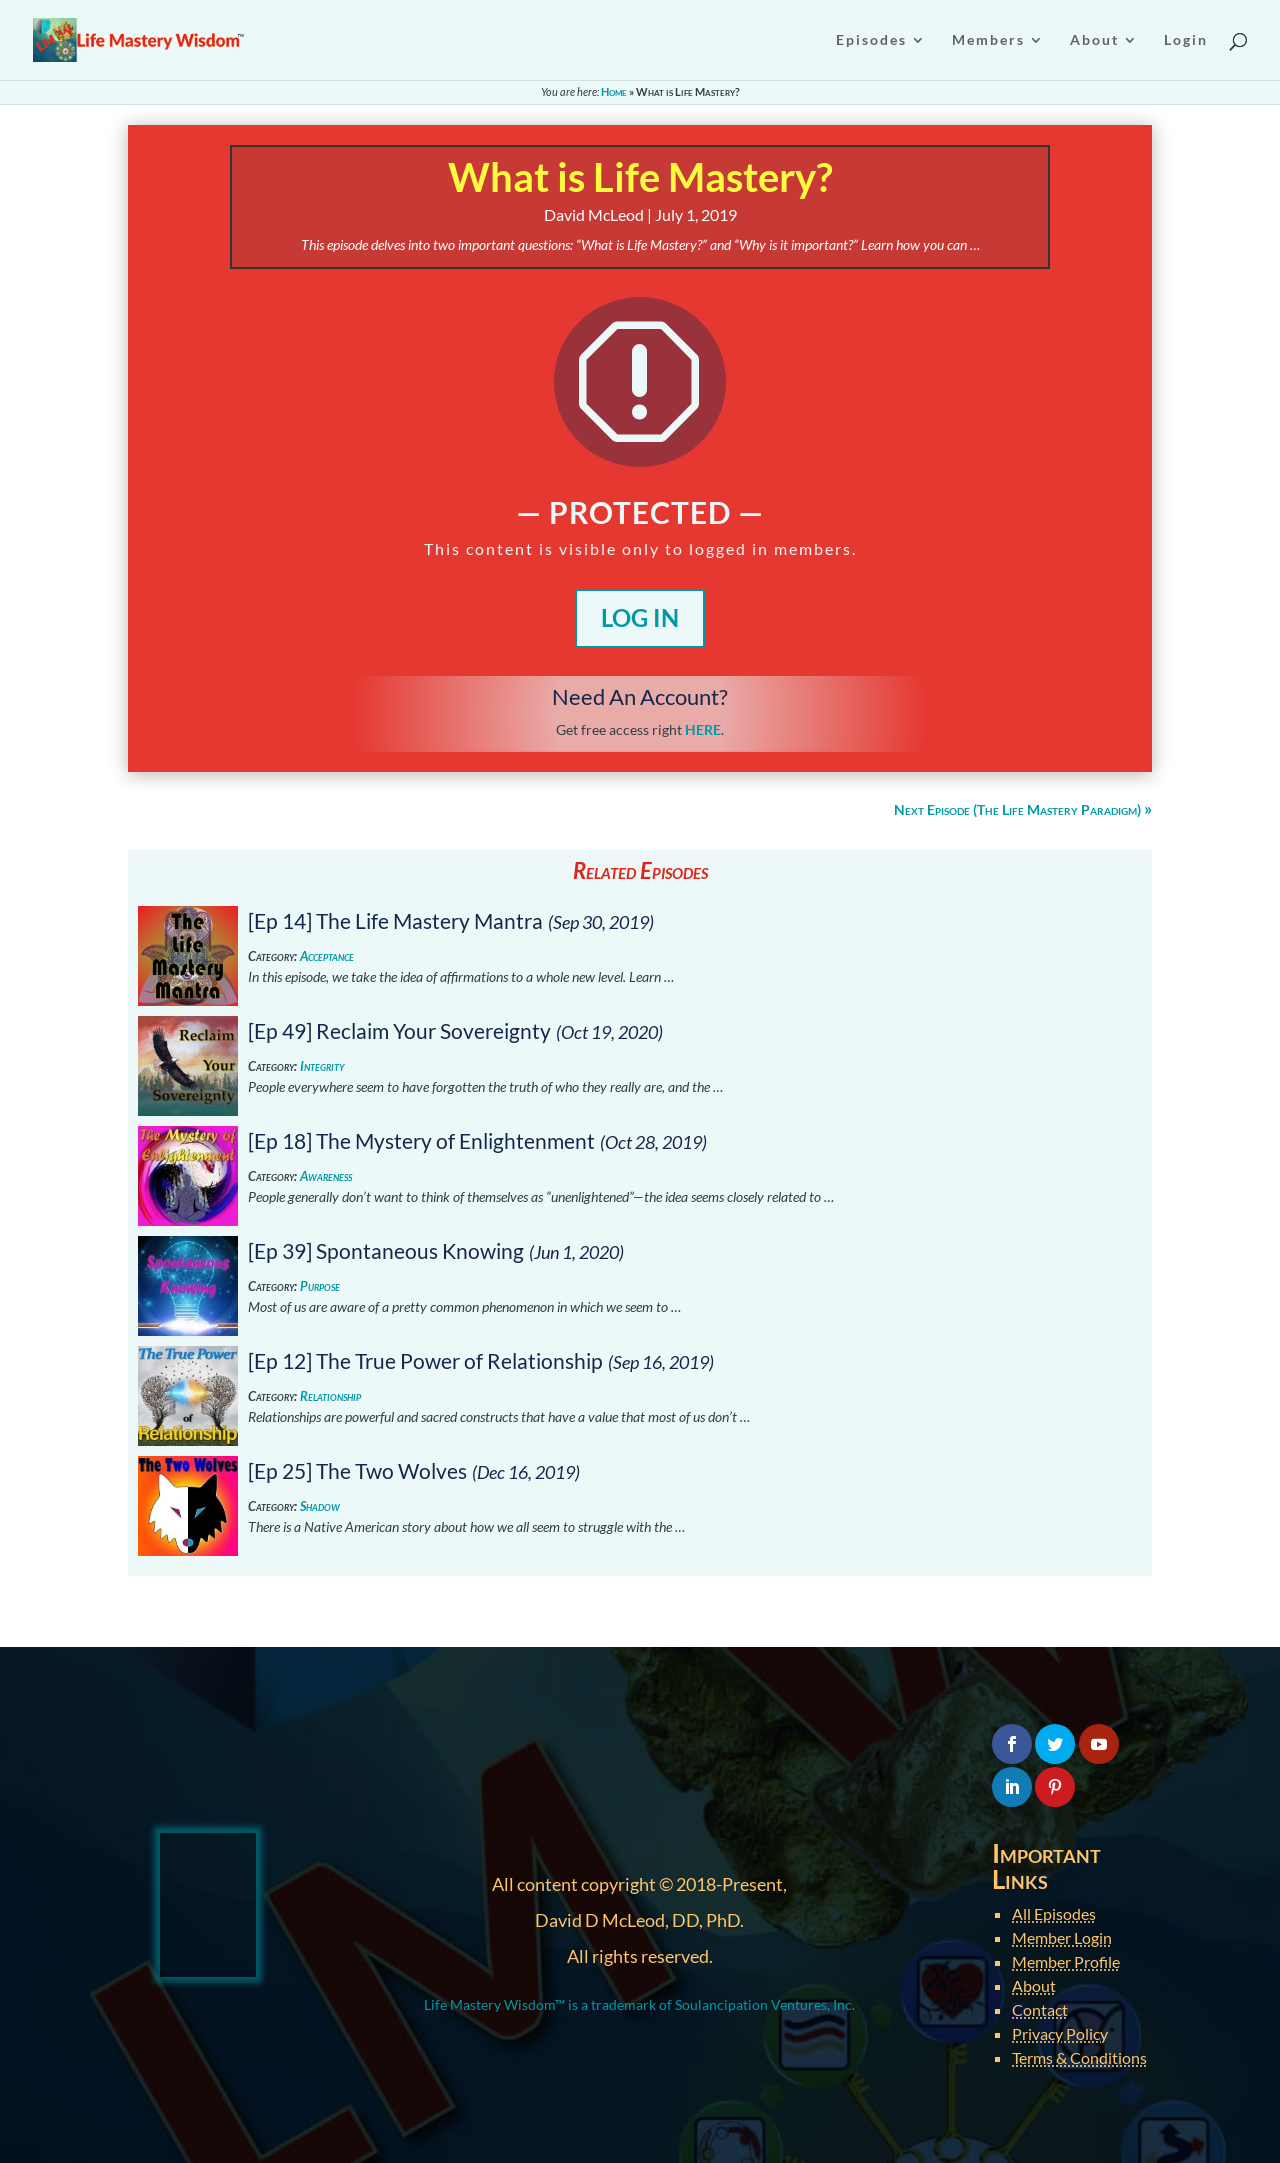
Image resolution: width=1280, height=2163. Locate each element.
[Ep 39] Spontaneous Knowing (386, 1250)
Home (614, 91)
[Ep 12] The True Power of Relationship (425, 1360)
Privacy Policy (1060, 2033)
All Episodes (1054, 1913)
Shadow (320, 1506)
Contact (1040, 2009)
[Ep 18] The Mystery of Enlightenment (421, 1140)
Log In (640, 617)
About (1034, 1985)
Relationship (330, 1396)
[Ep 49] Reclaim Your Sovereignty (399, 1030)
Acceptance (327, 956)
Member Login (1062, 1937)
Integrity (322, 1066)
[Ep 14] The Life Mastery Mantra (395, 920)
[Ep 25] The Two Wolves (357, 1470)
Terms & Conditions (1079, 2057)
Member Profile (1066, 1961)
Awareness (326, 1176)
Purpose (320, 1286)
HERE (703, 729)
